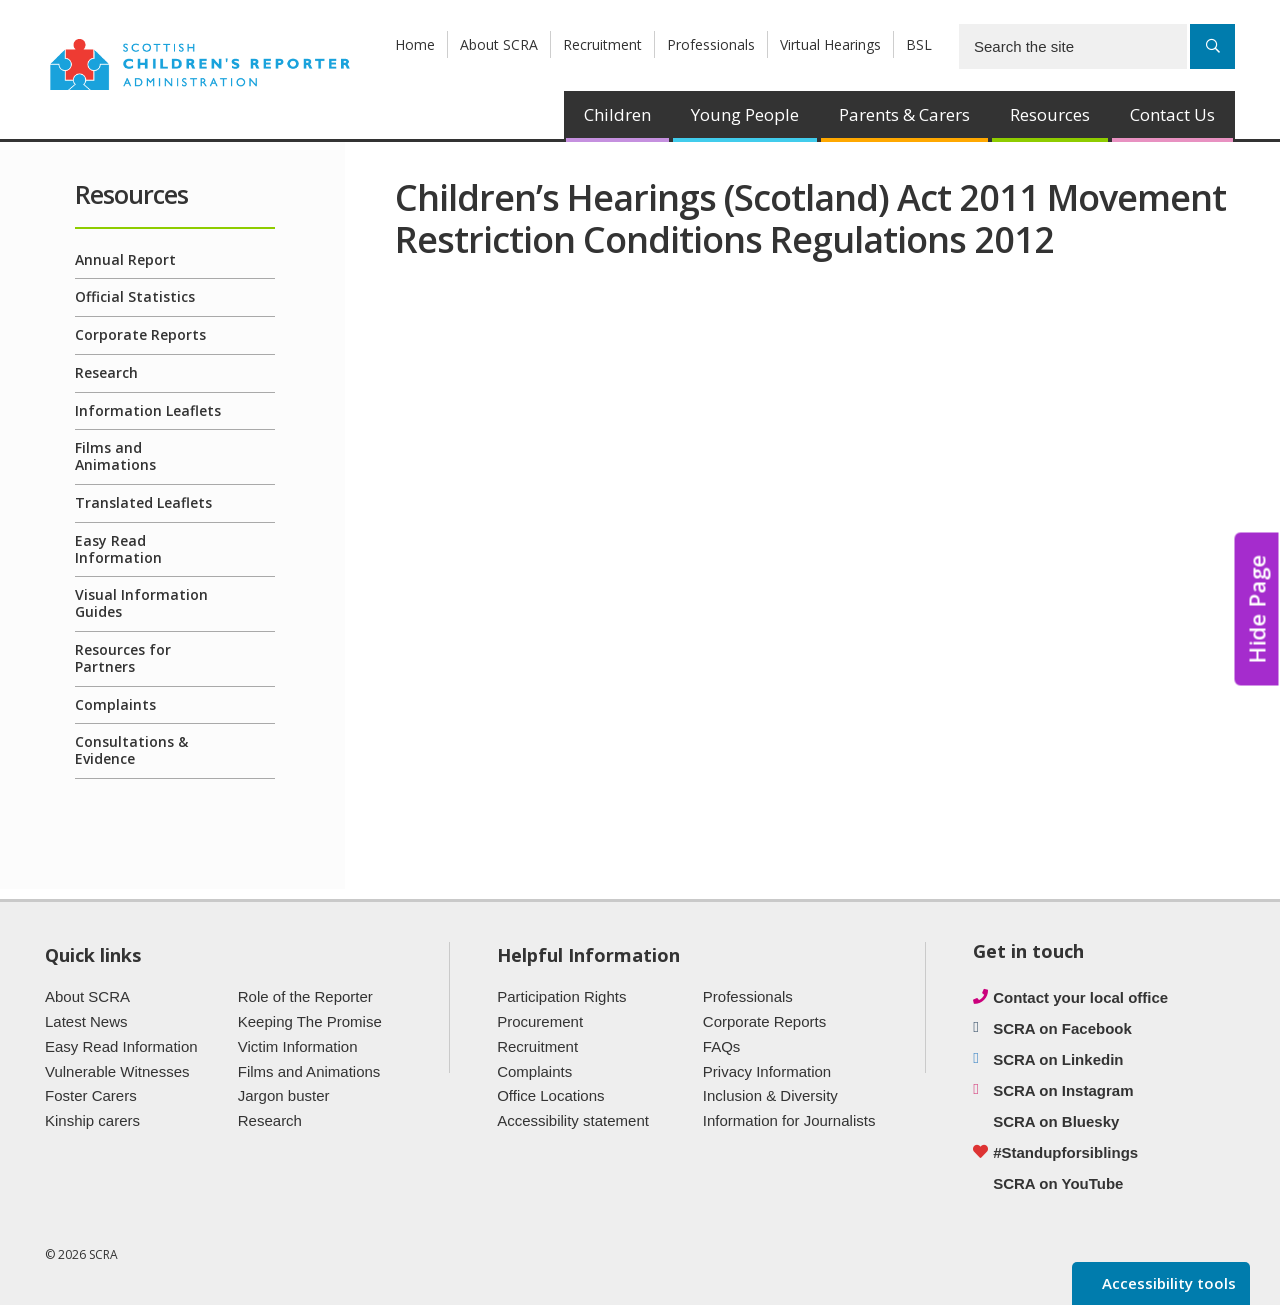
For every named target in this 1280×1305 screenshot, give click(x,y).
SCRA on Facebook (1062, 1028)
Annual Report (125, 259)
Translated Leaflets (143, 502)
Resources (1050, 114)
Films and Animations (115, 456)
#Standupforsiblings (1065, 1152)
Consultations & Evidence (131, 750)
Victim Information (298, 1046)
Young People (745, 114)
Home (415, 44)
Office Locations (550, 1095)
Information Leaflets (148, 410)
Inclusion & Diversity (770, 1095)
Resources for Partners (123, 658)
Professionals (711, 44)
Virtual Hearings (830, 44)
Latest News (86, 1021)
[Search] (1212, 46)
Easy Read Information (118, 549)
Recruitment (602, 44)
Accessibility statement (573, 1120)
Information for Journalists (789, 1120)
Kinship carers (92, 1120)
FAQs (722, 1046)
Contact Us (1172, 114)
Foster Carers (91, 1095)
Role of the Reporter (305, 996)
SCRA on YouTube (1058, 1183)
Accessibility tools (1167, 1283)
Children (617, 114)
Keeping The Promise (310, 1021)
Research (106, 372)
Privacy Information (767, 1071)
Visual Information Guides (141, 603)
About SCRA (499, 44)
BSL (919, 44)
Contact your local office (1080, 997)
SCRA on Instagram (1063, 1090)
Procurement (540, 1021)
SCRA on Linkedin (1058, 1059)
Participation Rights (561, 996)
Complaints (115, 704)
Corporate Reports (140, 334)
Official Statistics (135, 296)
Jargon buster (284, 1095)
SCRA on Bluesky (1056, 1121)
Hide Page (1257, 609)
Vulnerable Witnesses (117, 1071)
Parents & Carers (904, 114)
